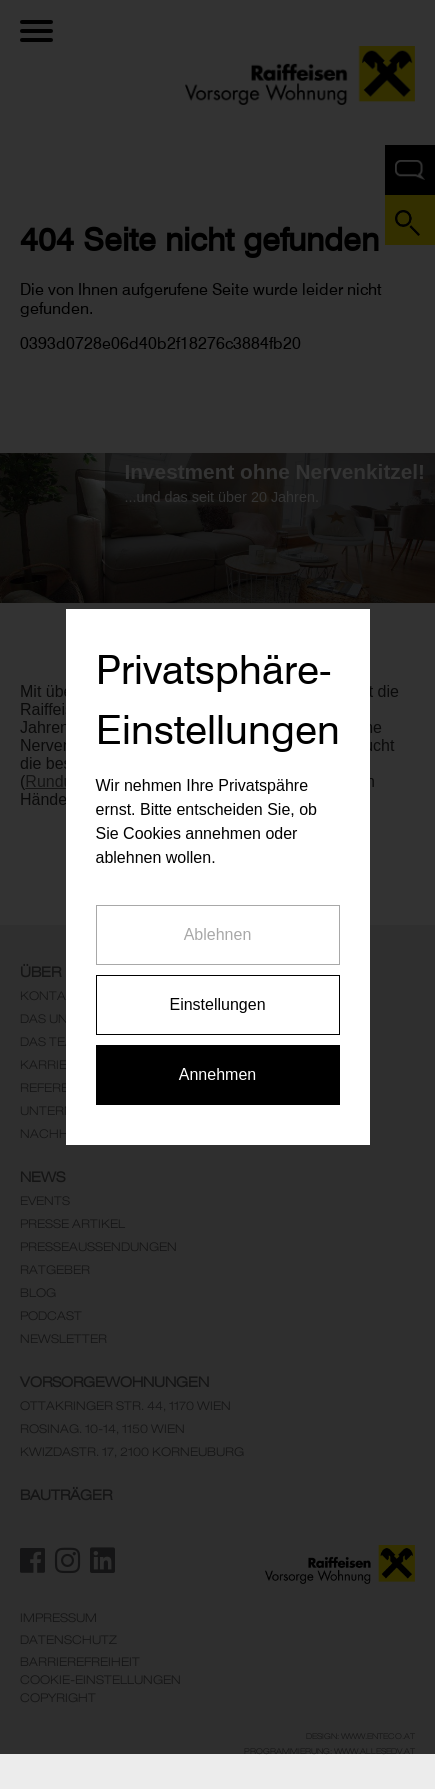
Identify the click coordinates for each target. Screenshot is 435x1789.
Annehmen (217, 1051)
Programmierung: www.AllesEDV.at (329, 1751)
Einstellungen (217, 981)
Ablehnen (218, 911)
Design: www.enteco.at (360, 1736)
